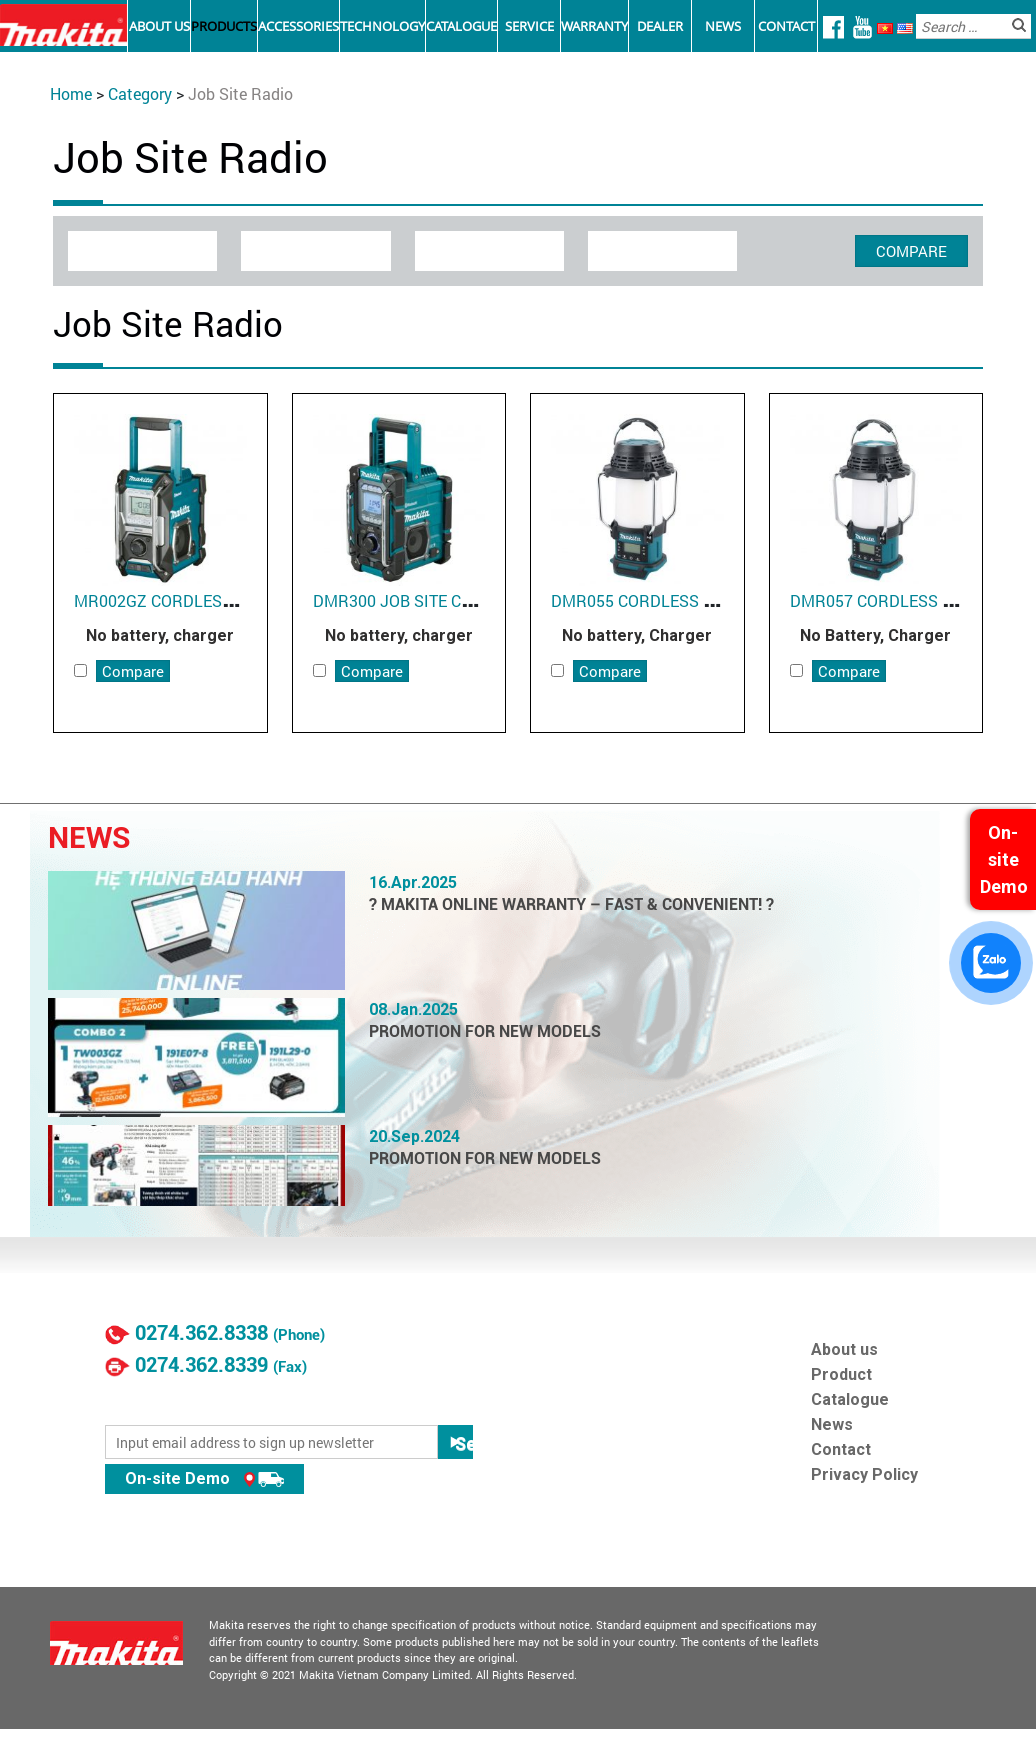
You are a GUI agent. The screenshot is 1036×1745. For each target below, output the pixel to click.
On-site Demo (204, 1478)
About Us (159, 26)
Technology (382, 26)
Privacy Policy (864, 1474)
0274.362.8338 (201, 1333)
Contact (786, 26)
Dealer (660, 26)
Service (529, 26)
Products (224, 26)
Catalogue (461, 26)
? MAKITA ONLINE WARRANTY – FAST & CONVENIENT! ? (571, 904)
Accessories (298, 26)
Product (841, 1374)
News (723, 26)
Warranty (594, 26)
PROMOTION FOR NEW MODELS (485, 1031)
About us (844, 1349)
